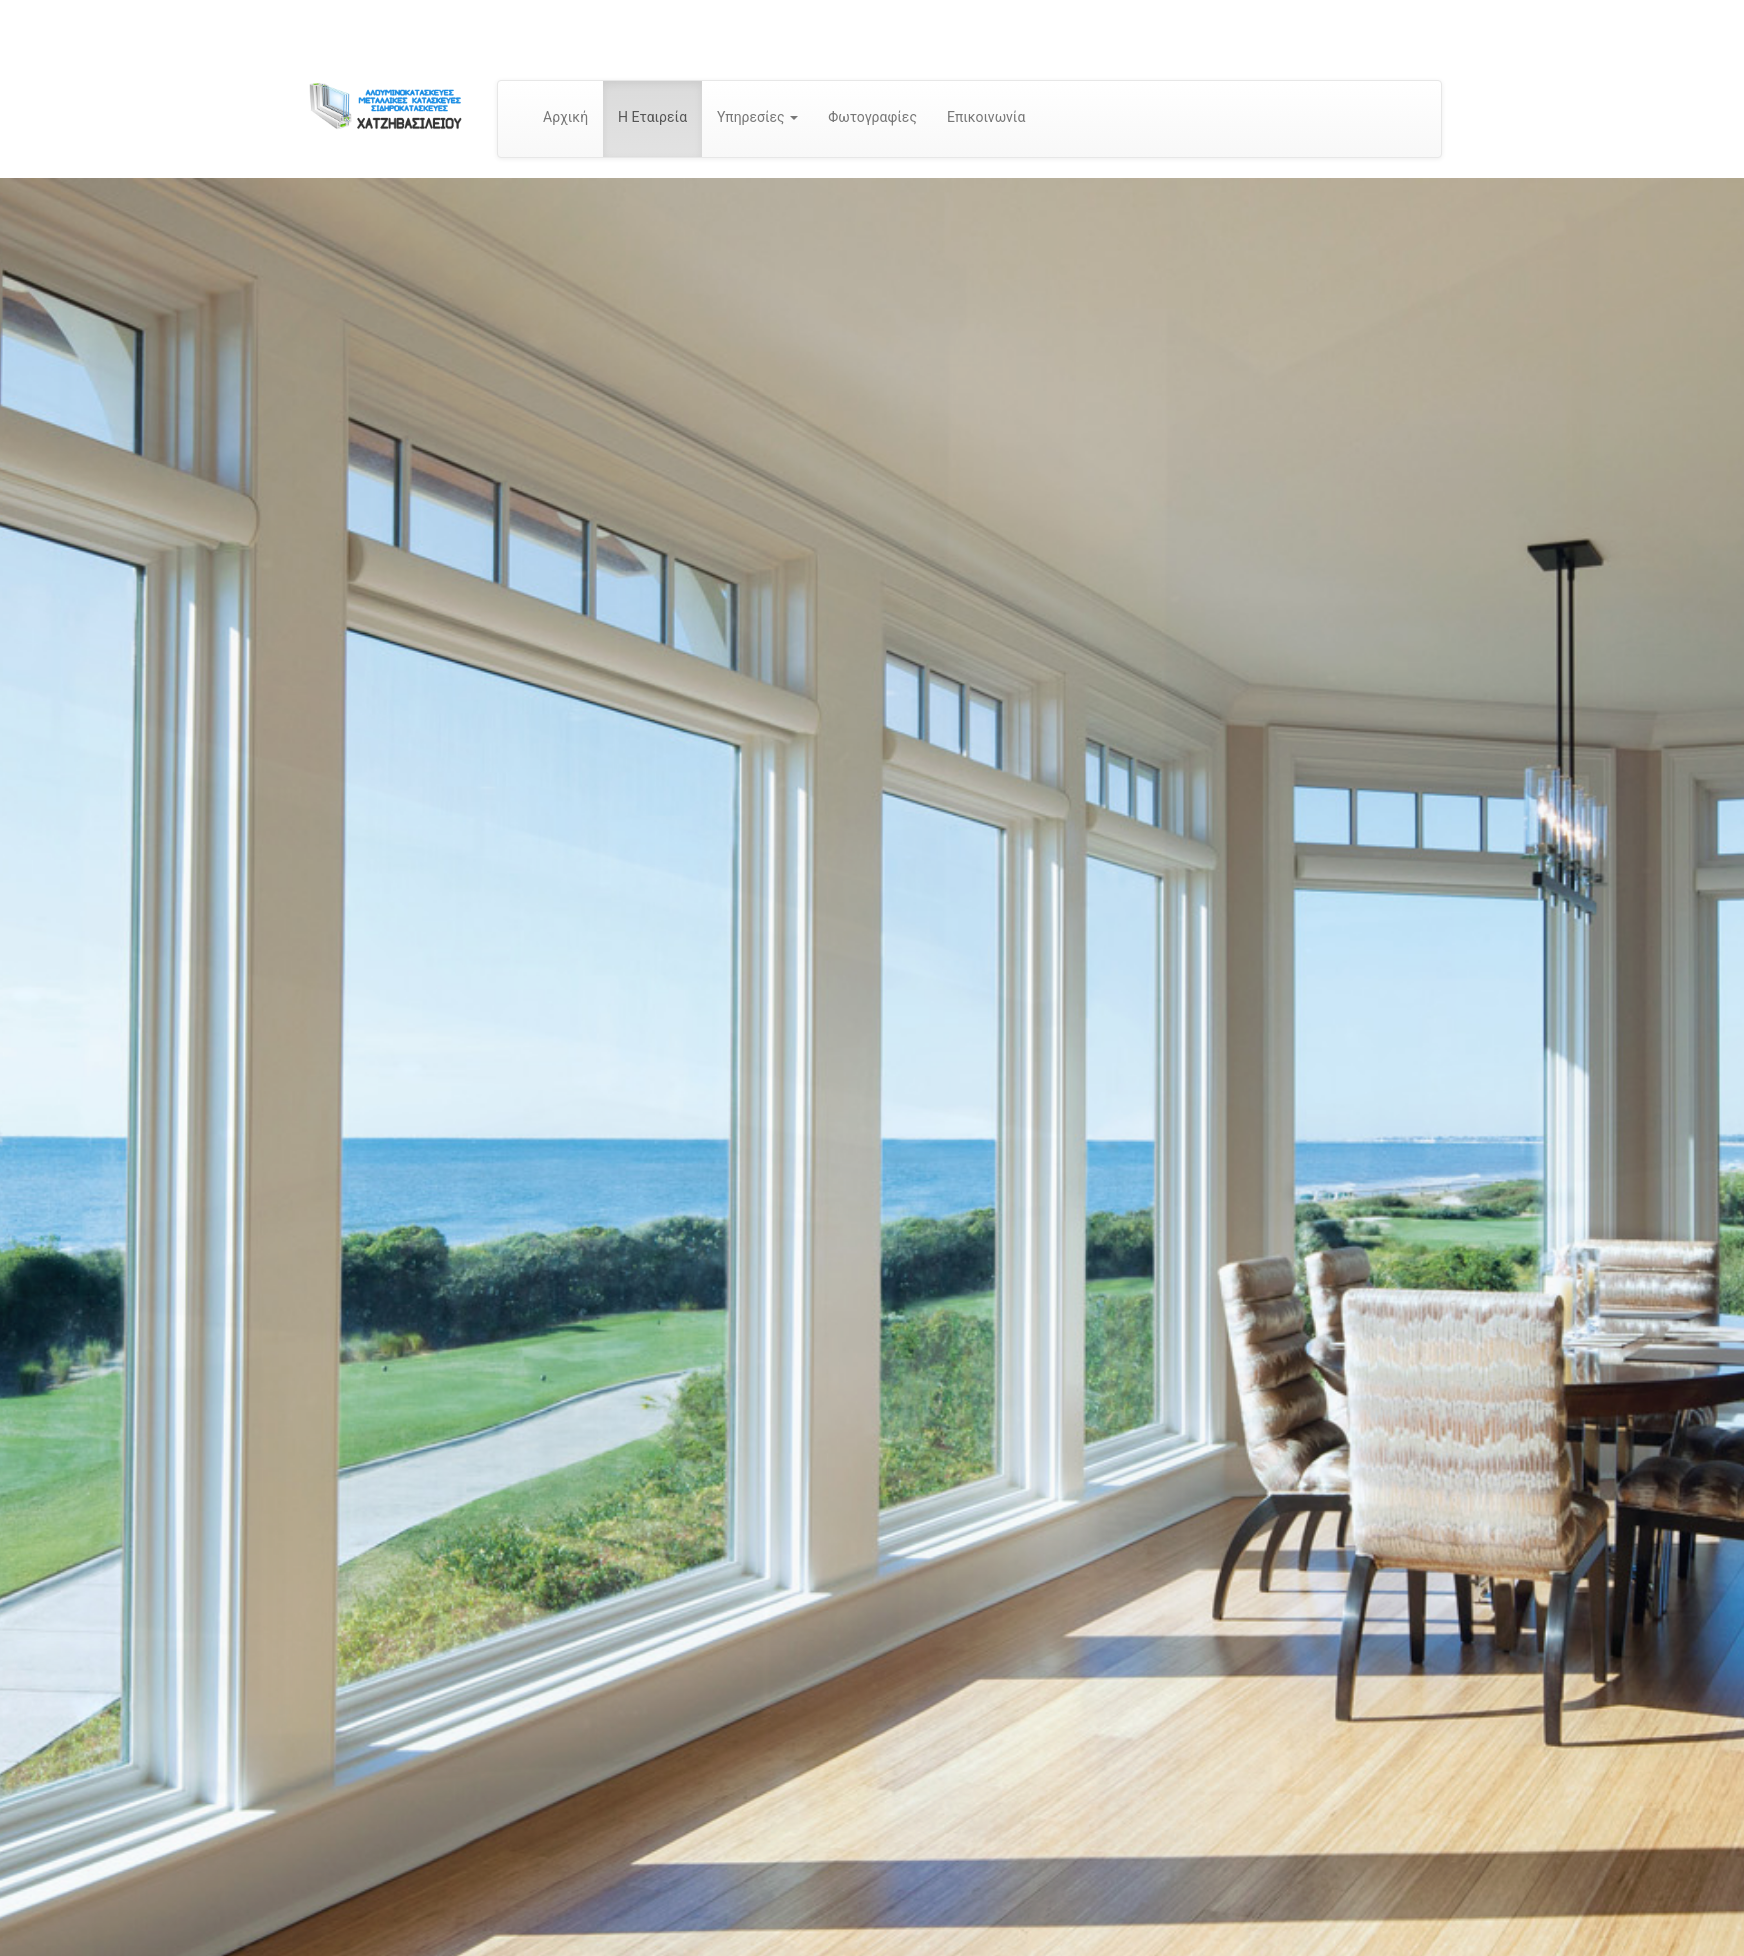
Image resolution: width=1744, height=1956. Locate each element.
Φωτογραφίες (872, 117)
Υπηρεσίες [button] (757, 117)
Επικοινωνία (986, 117)
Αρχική (565, 117)
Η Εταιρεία (652, 117)
